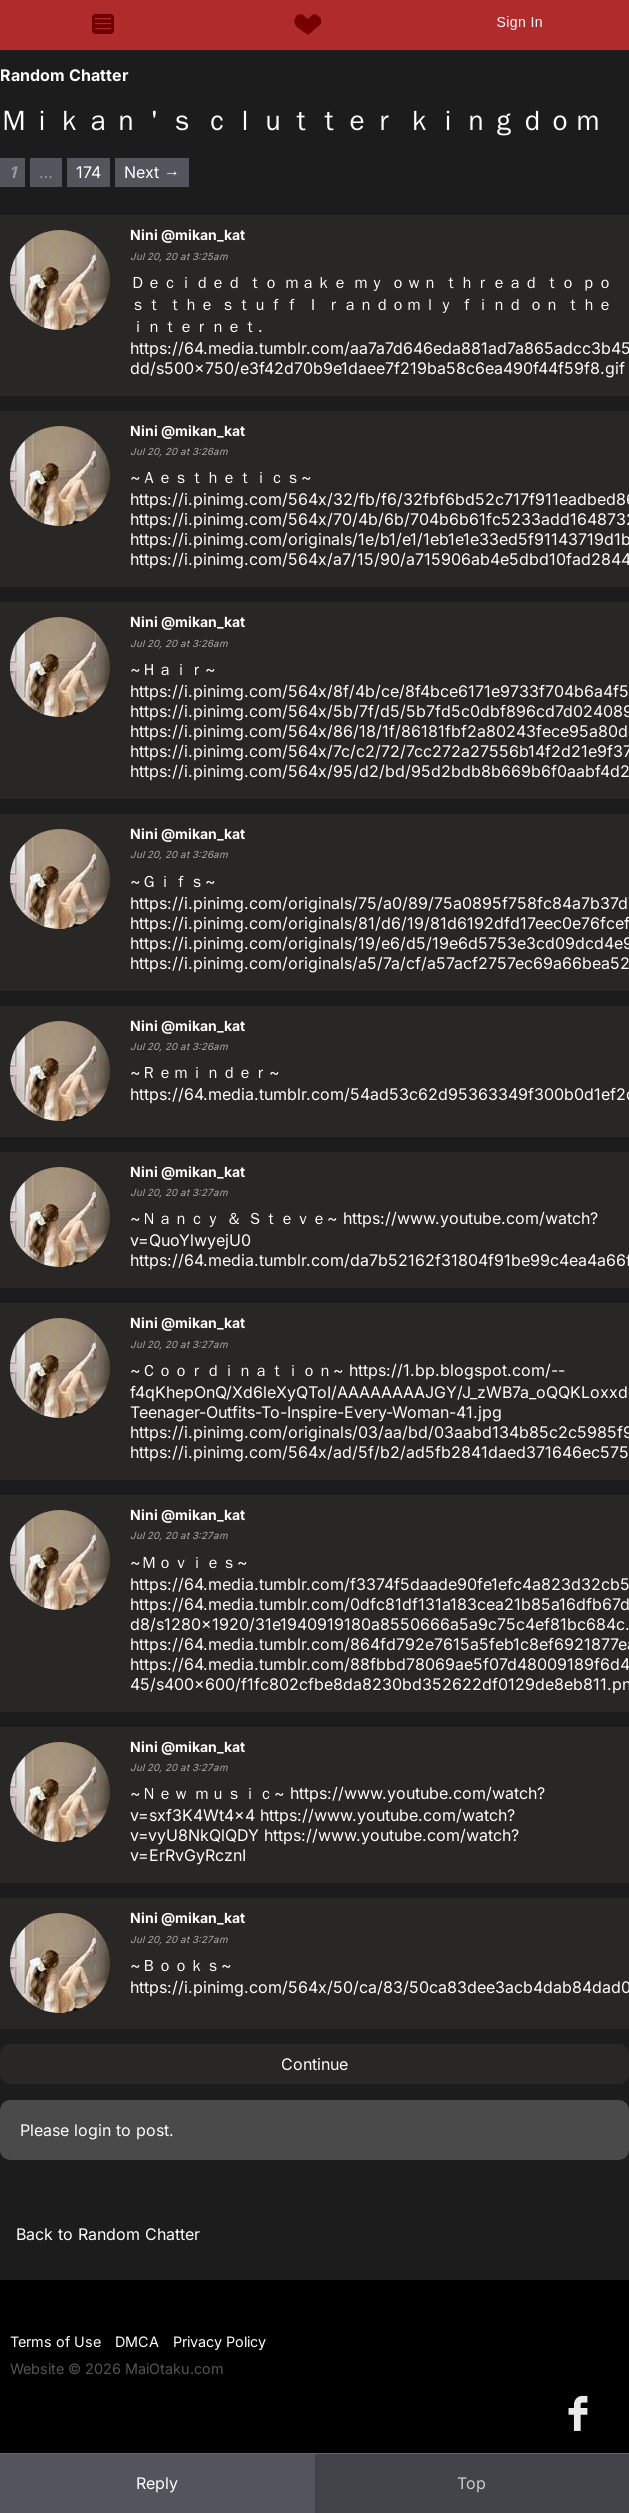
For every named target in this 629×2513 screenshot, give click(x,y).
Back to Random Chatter (108, 2234)
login (92, 2130)
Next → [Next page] (152, 172)
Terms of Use (55, 2341)
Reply (157, 2483)
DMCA (137, 2341)
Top (471, 2483)
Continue (314, 2064)
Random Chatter (64, 75)
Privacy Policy (219, 2341)
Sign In (519, 22)
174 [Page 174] (88, 172)
